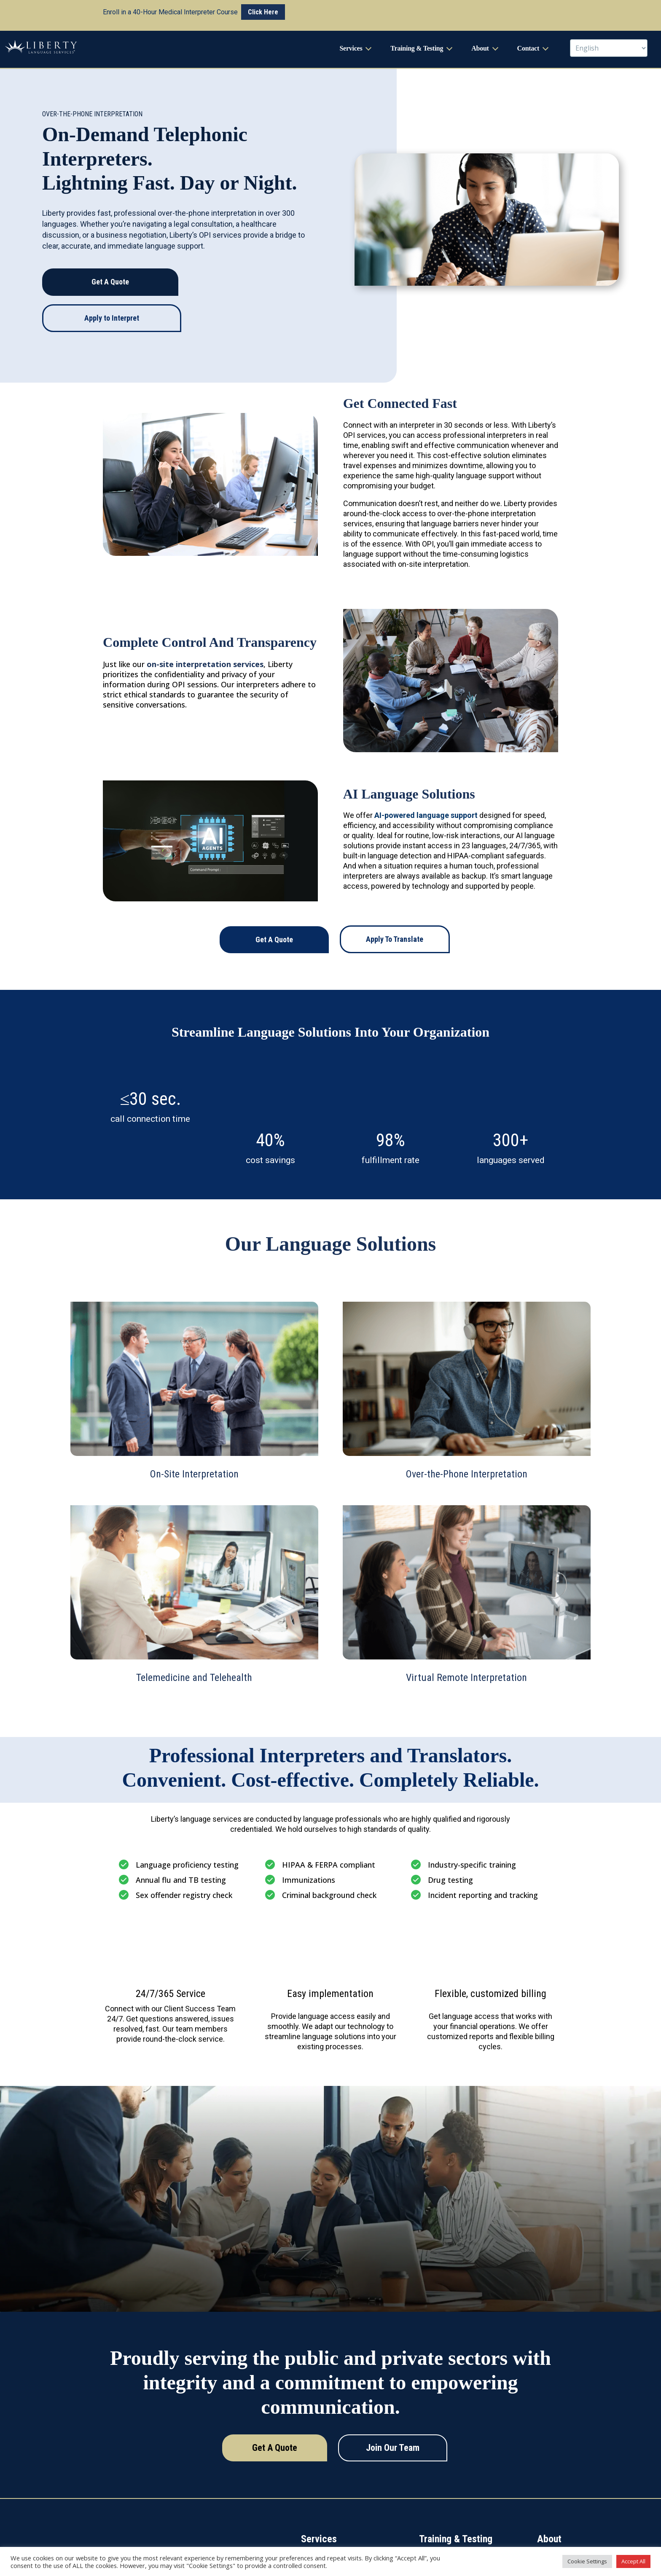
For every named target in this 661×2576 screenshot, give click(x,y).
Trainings (430, 2536)
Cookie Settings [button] (587, 2561)
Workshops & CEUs (442, 2520)
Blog (542, 2536)
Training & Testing (416, 50)
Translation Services (325, 2536)
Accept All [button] (633, 2561)
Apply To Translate (393, 905)
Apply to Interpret (111, 283)
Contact (528, 50)
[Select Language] (609, 50)
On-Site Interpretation (326, 2520)
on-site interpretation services (205, 630)
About (480, 50)
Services (350, 50)
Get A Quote (110, 247)
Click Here (263, 12)
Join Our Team (391, 2413)
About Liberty (553, 2520)
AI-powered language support (426, 781)
